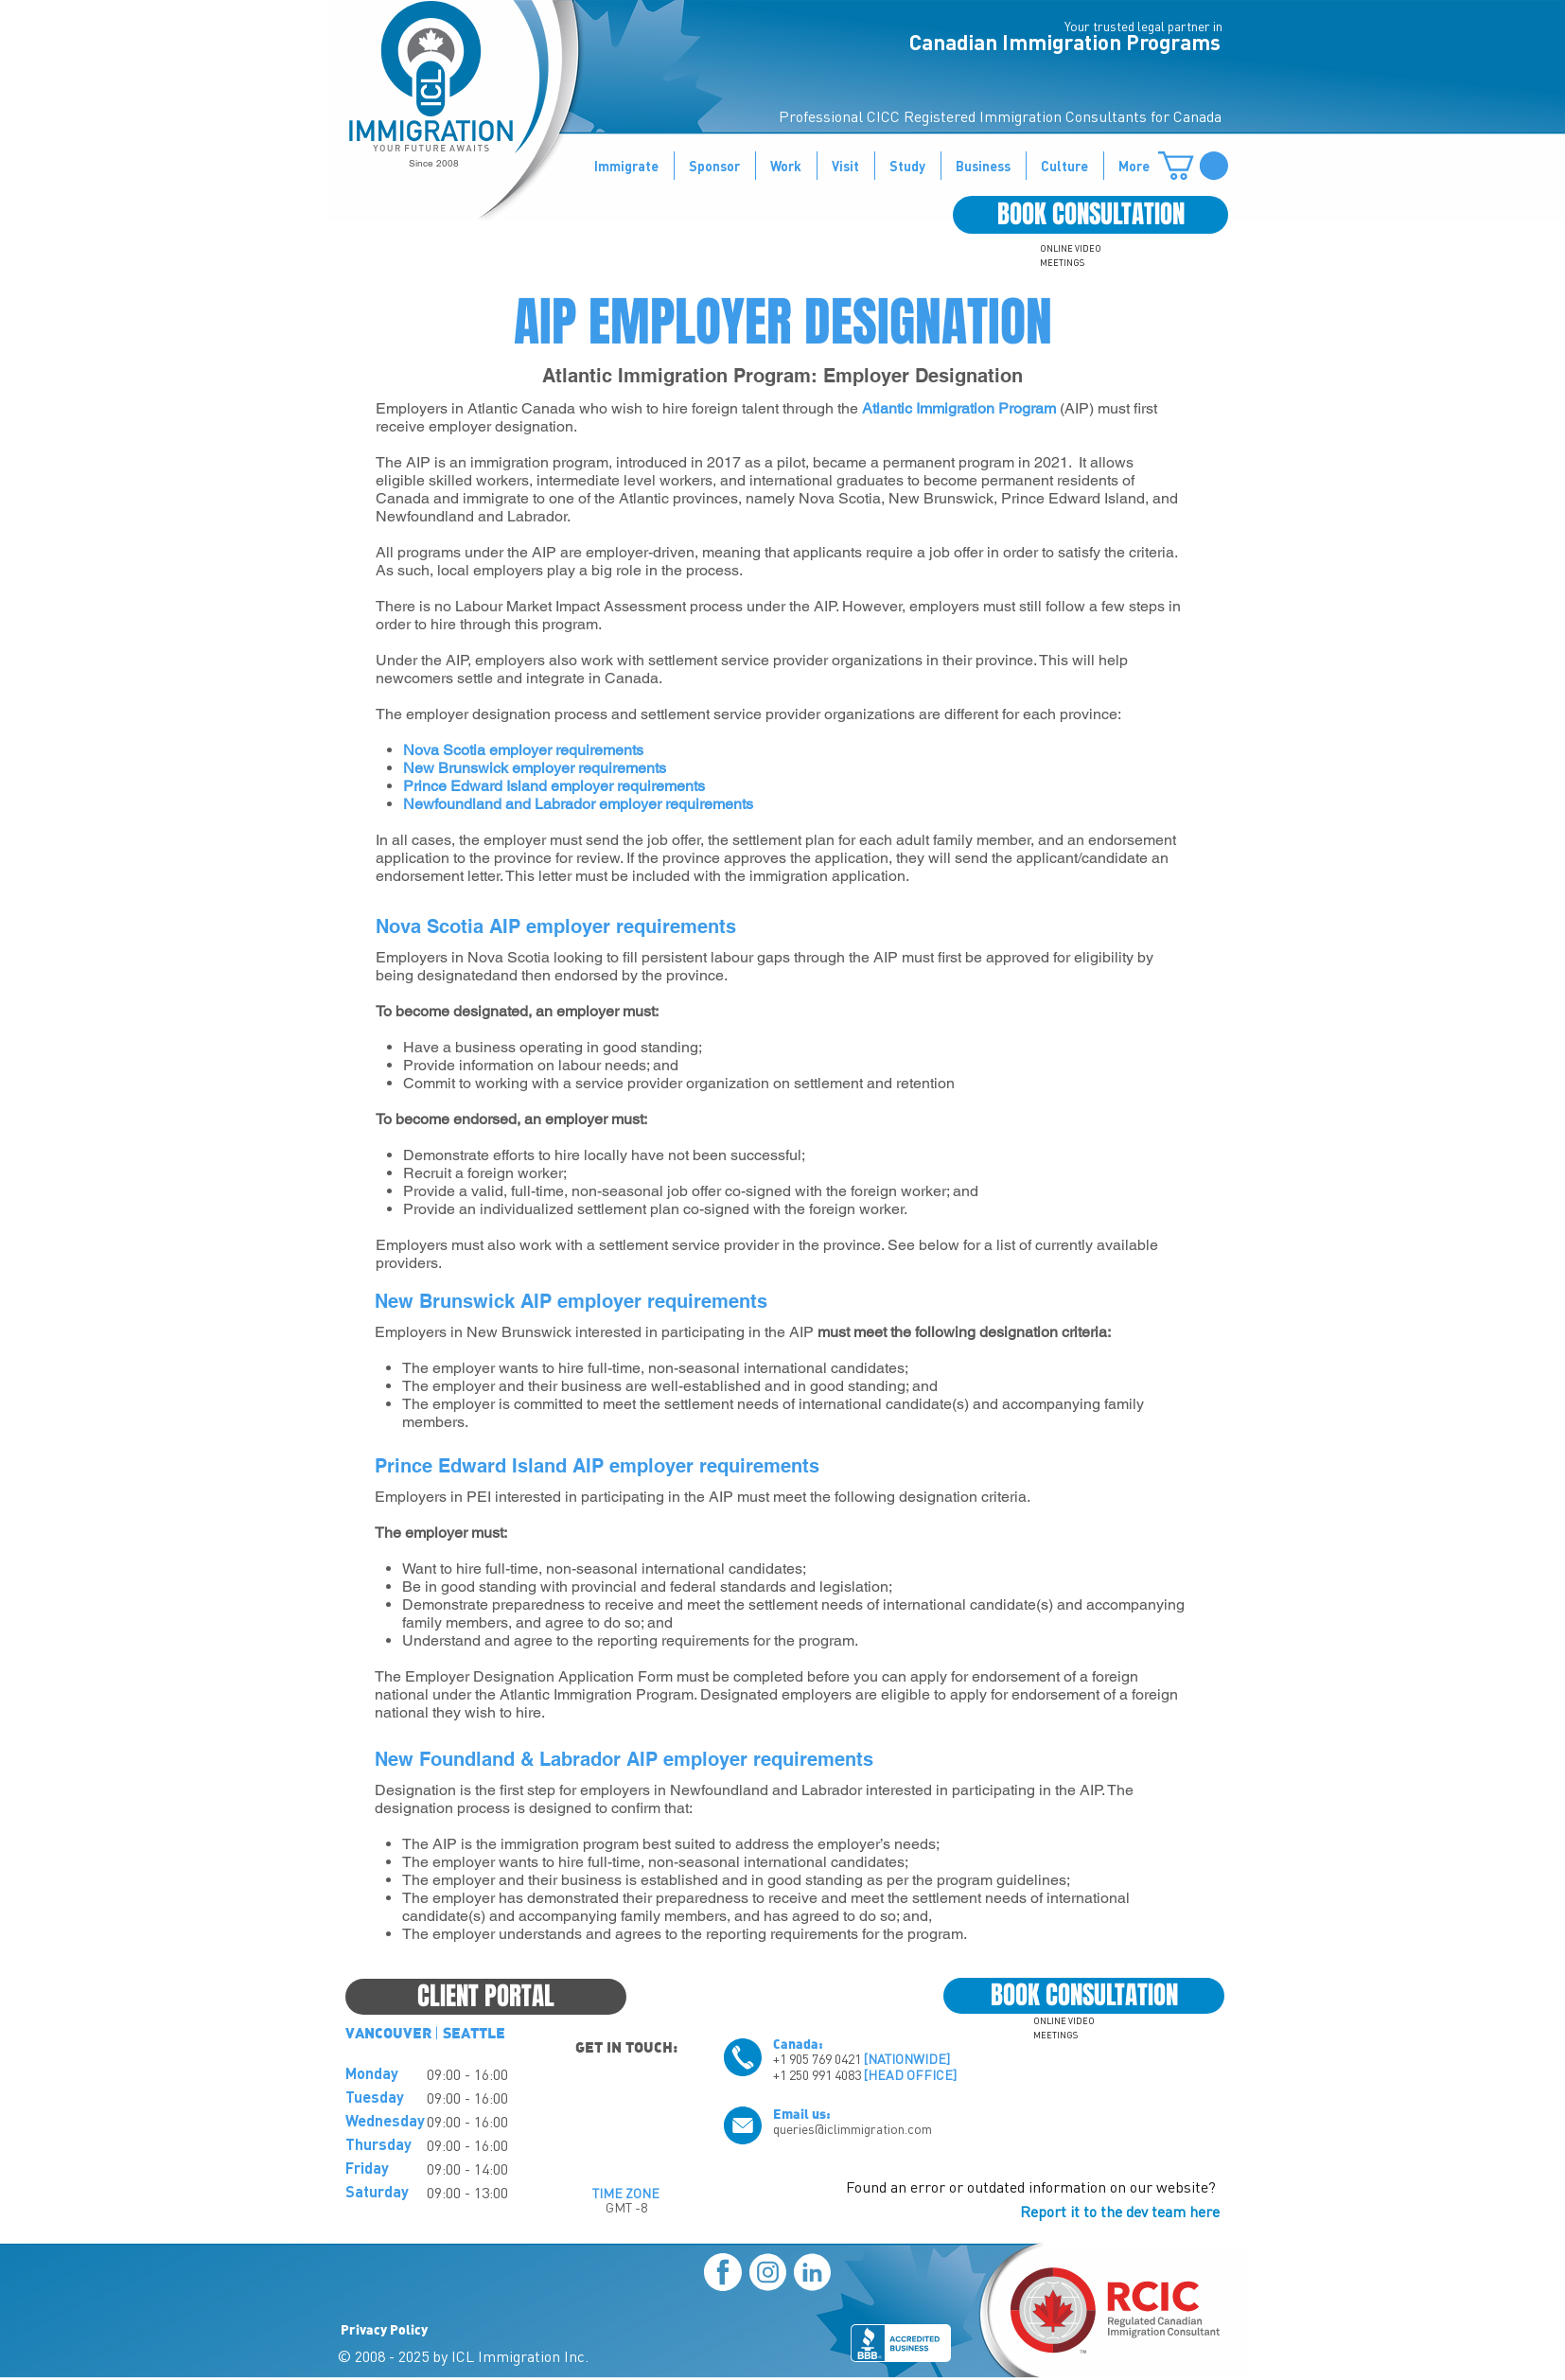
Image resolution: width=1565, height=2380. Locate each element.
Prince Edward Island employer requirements (554, 786)
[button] (1193, 165)
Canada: (798, 2043)
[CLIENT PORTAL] (485, 1997)
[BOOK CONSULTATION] (1090, 215)
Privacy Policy (384, 2328)
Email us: (802, 2113)
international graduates (826, 480)
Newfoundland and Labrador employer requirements (578, 804)
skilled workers (479, 480)
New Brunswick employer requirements (534, 768)
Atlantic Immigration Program (959, 408)
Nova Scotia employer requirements (523, 750)
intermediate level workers (624, 480)
